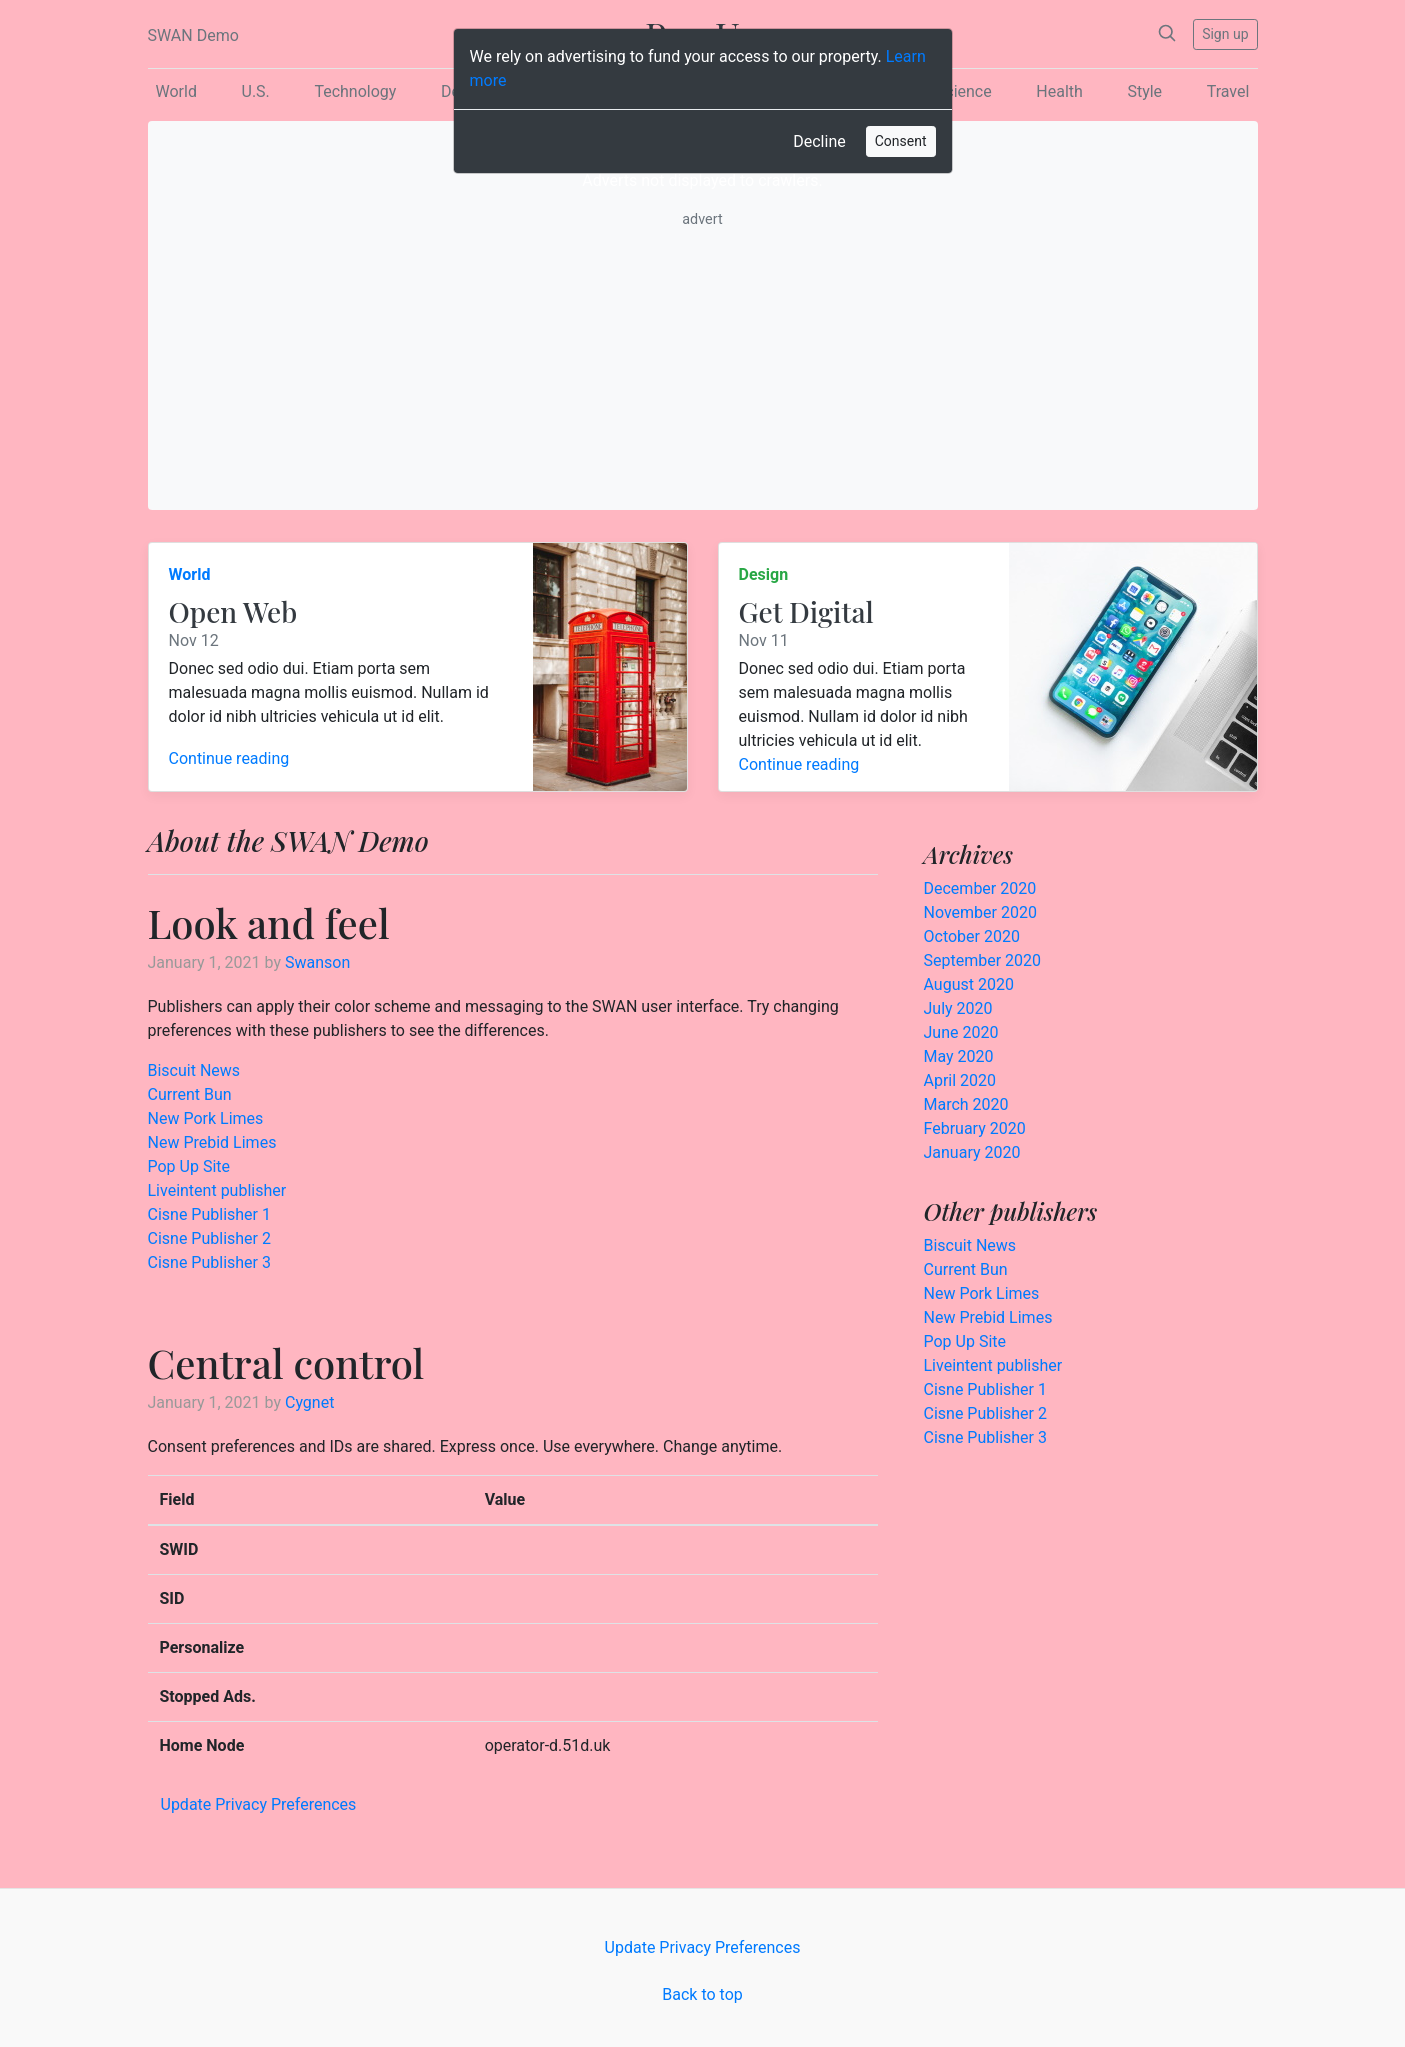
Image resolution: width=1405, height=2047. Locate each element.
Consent (901, 141)
